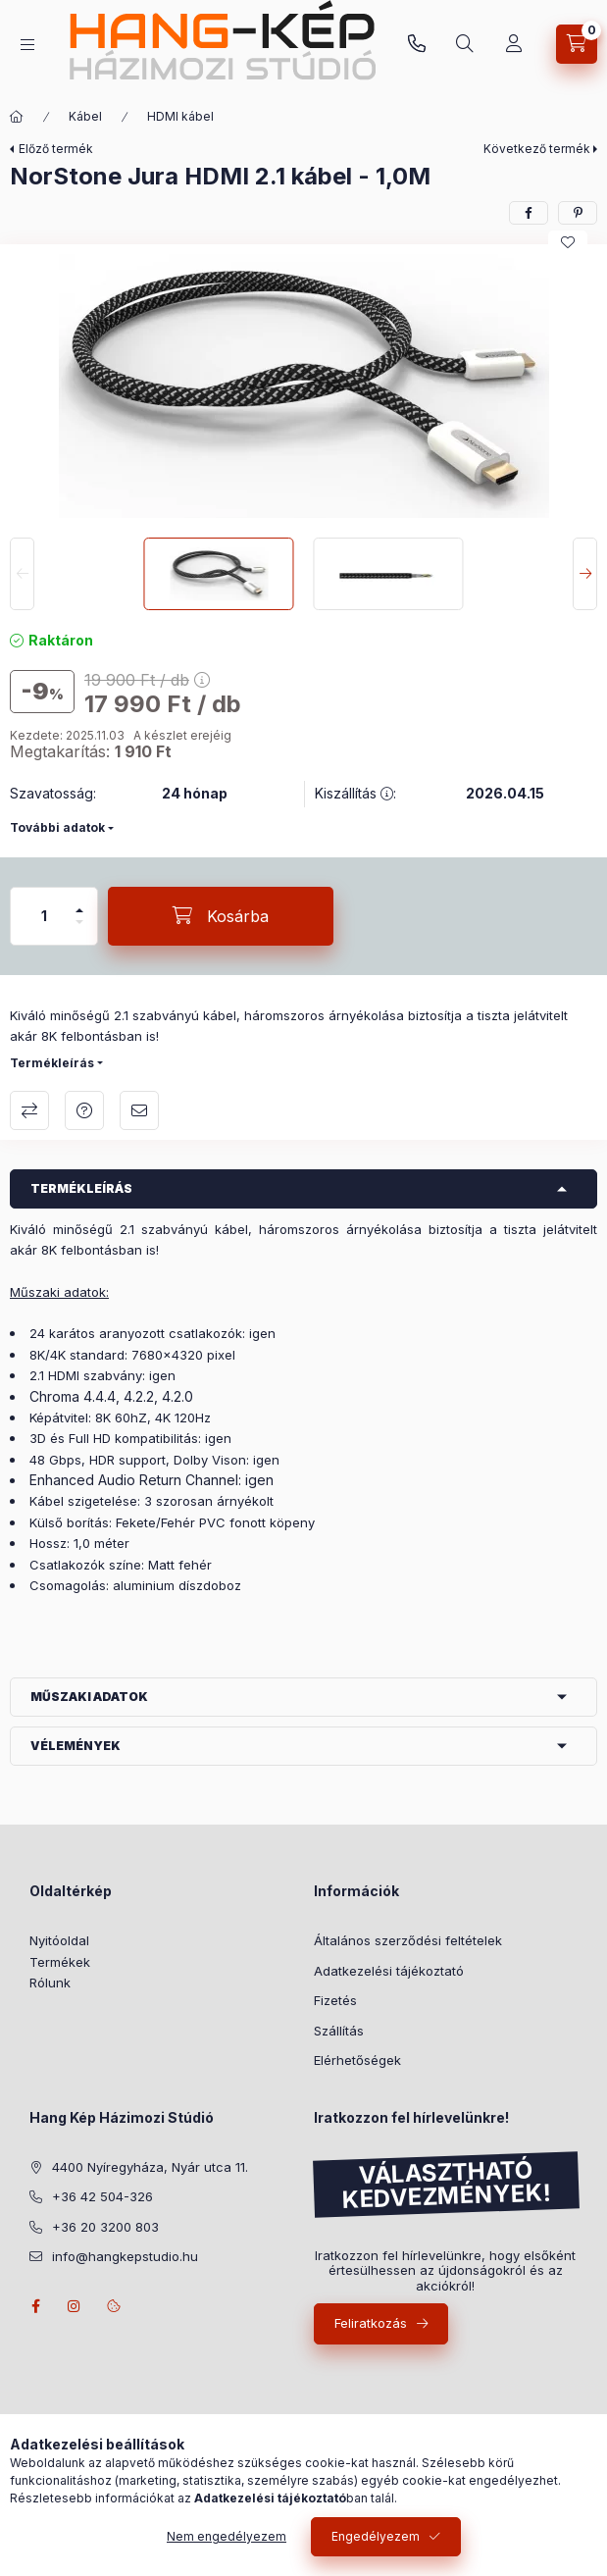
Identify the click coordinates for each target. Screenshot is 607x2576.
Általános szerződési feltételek (408, 1940)
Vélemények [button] (75, 1745)
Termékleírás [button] (81, 1188)
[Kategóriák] (27, 44)
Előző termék (56, 148)
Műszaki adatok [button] (89, 1696)
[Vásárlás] (513, 44)
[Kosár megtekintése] (576, 44)
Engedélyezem (375, 2536)
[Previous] (22, 574)
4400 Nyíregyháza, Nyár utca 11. (150, 2167)
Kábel (85, 116)
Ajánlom (139, 1110)
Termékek (59, 1962)
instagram (74, 2306)
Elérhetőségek (357, 2060)
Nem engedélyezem (226, 2536)
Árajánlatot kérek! (84, 1110)
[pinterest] (577, 213)
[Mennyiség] (44, 916)
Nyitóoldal (59, 1940)
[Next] (585, 574)
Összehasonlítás (29, 1110)
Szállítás (339, 2030)
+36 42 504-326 (102, 2196)
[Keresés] (464, 44)
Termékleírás (52, 1063)
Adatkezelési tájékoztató (389, 1971)
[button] (304, 386)
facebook (35, 2306)
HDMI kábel (180, 116)
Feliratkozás (370, 2323)
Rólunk (50, 1982)
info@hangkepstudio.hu (125, 2256)
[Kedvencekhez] (567, 242)
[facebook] (528, 213)
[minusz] (79, 930)
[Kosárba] (220, 916)
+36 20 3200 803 (416, 44)
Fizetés (335, 2000)
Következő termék (536, 148)
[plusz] (79, 902)
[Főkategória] (17, 117)
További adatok (57, 827)
